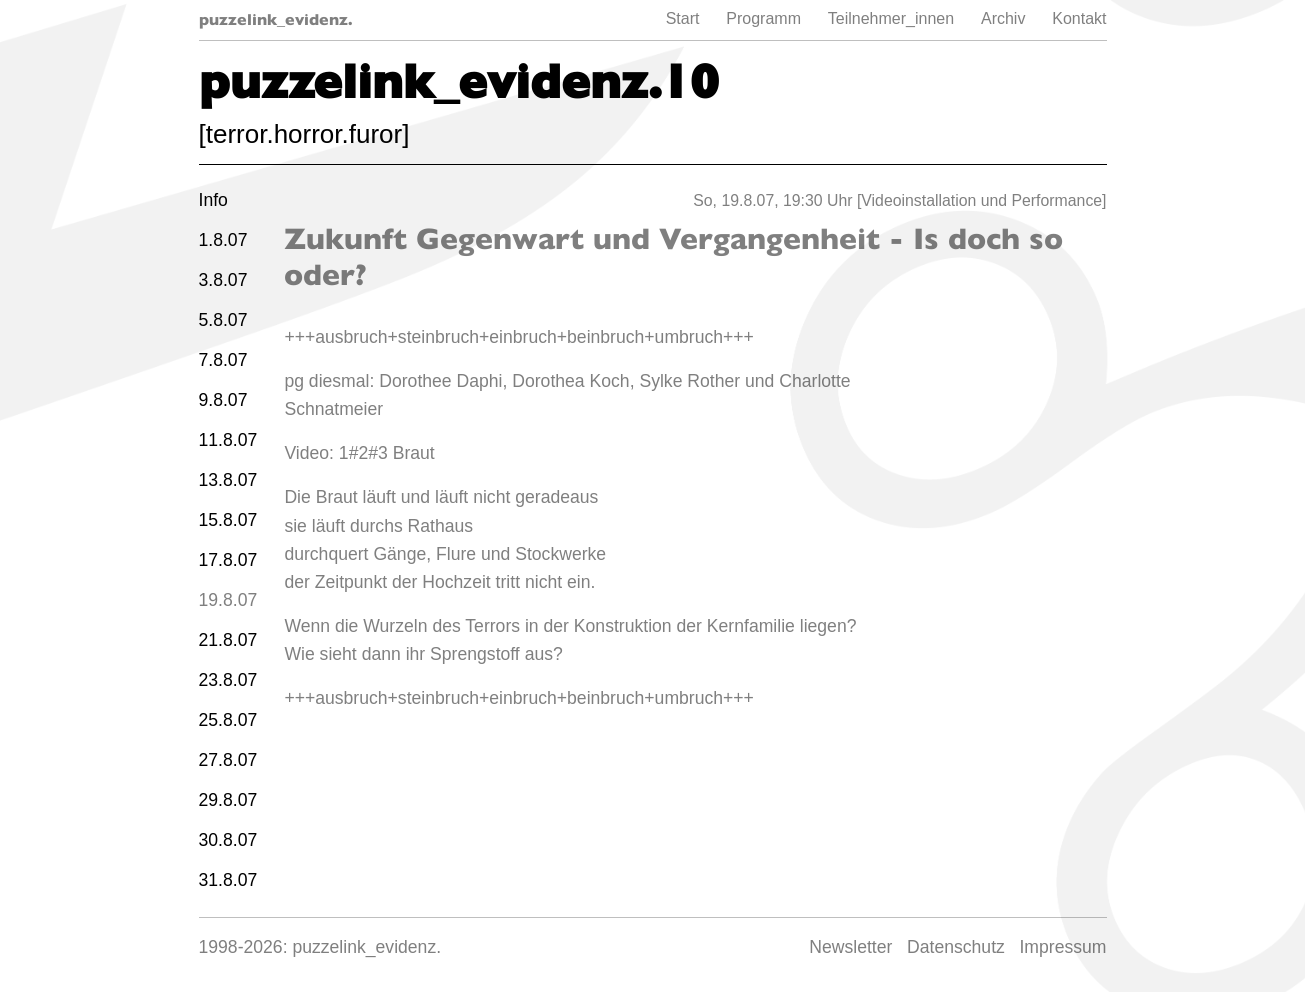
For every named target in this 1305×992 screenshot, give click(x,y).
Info (213, 200)
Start (683, 18)
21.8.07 (228, 640)
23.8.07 (228, 680)
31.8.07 (228, 880)
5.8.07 (223, 320)
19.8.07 (228, 600)
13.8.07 (228, 480)
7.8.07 (223, 360)
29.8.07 (228, 800)
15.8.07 (228, 520)
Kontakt (1079, 18)
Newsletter (850, 947)
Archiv (1003, 18)
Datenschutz (956, 947)
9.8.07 (223, 400)
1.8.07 (223, 240)
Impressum (1062, 947)
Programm (763, 18)
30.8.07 (228, 840)
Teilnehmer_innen (891, 18)
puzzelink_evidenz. (276, 19)
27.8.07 (228, 760)
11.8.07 (228, 440)
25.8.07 (228, 720)
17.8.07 (228, 560)
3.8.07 (223, 280)
